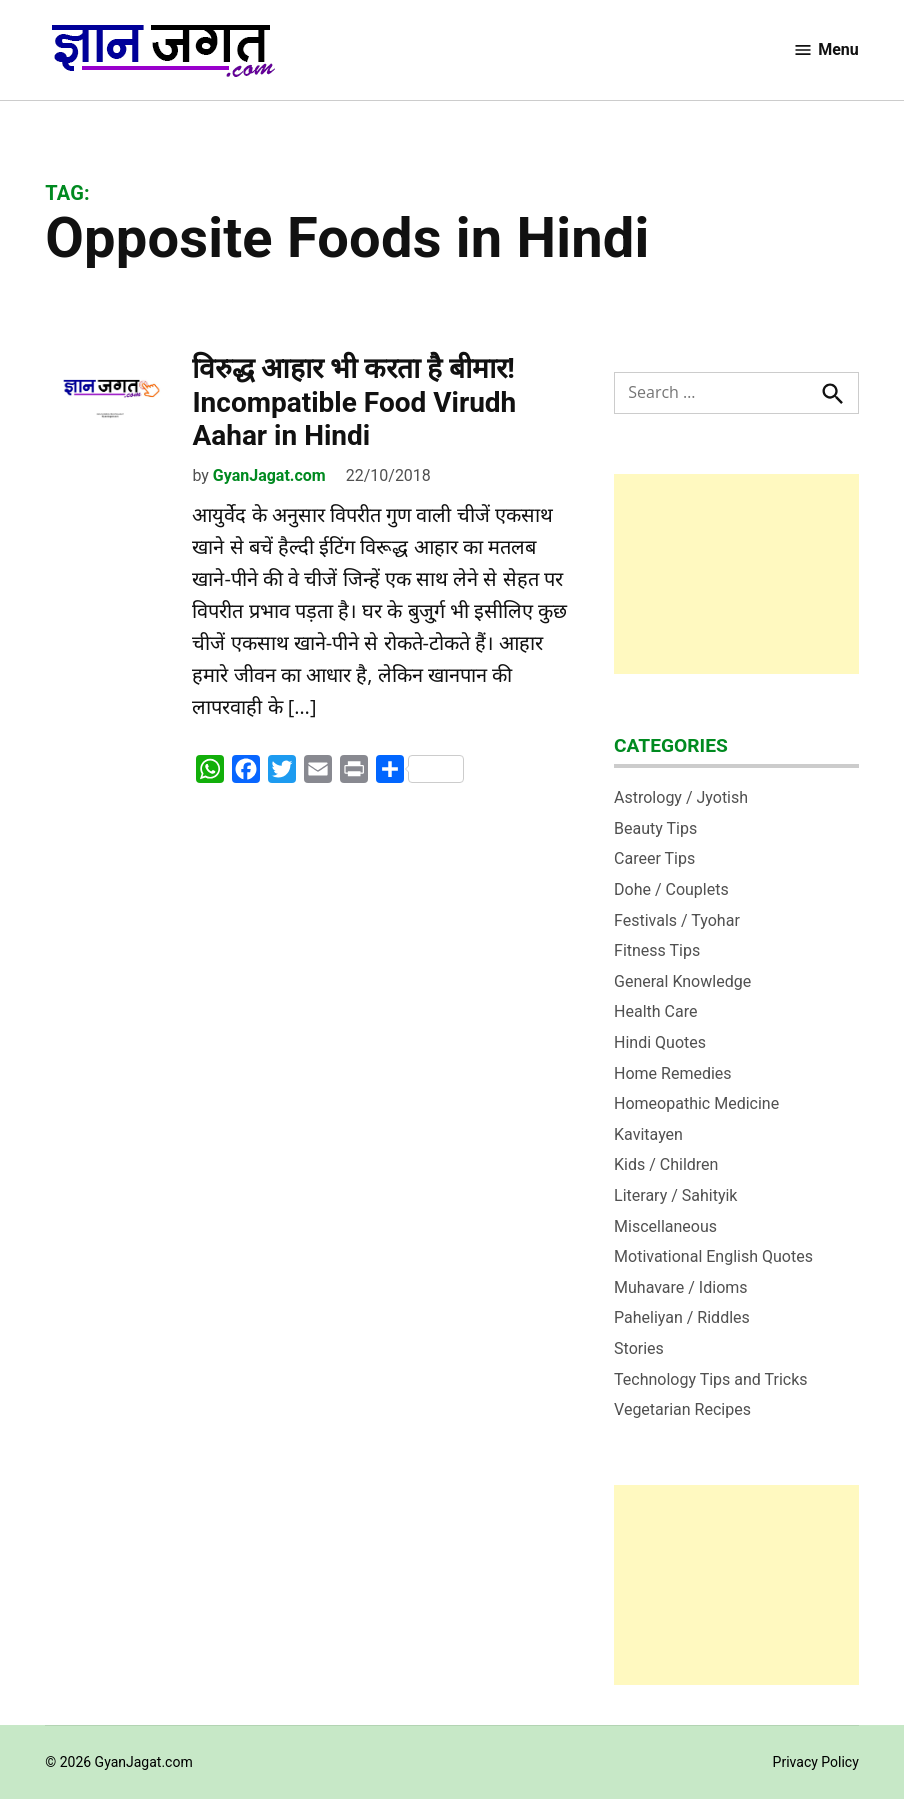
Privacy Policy (816, 1762)
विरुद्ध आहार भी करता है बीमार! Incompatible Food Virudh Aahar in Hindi (354, 402)
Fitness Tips (657, 950)
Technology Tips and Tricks (711, 1379)
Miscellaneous (665, 1226)
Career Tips (654, 858)
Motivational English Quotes (713, 1256)
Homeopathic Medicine (696, 1103)
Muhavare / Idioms (681, 1287)
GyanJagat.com (269, 475)
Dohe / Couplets (671, 889)
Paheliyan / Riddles (682, 1317)
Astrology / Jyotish (681, 797)
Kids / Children (666, 1164)
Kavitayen (648, 1134)
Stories (639, 1348)
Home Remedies (673, 1073)
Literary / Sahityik (675, 1195)
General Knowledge (682, 981)
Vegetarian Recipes (682, 1409)
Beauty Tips (655, 828)
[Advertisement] (736, 574)
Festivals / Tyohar (677, 920)
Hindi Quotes (660, 1042)
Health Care (655, 1011)
